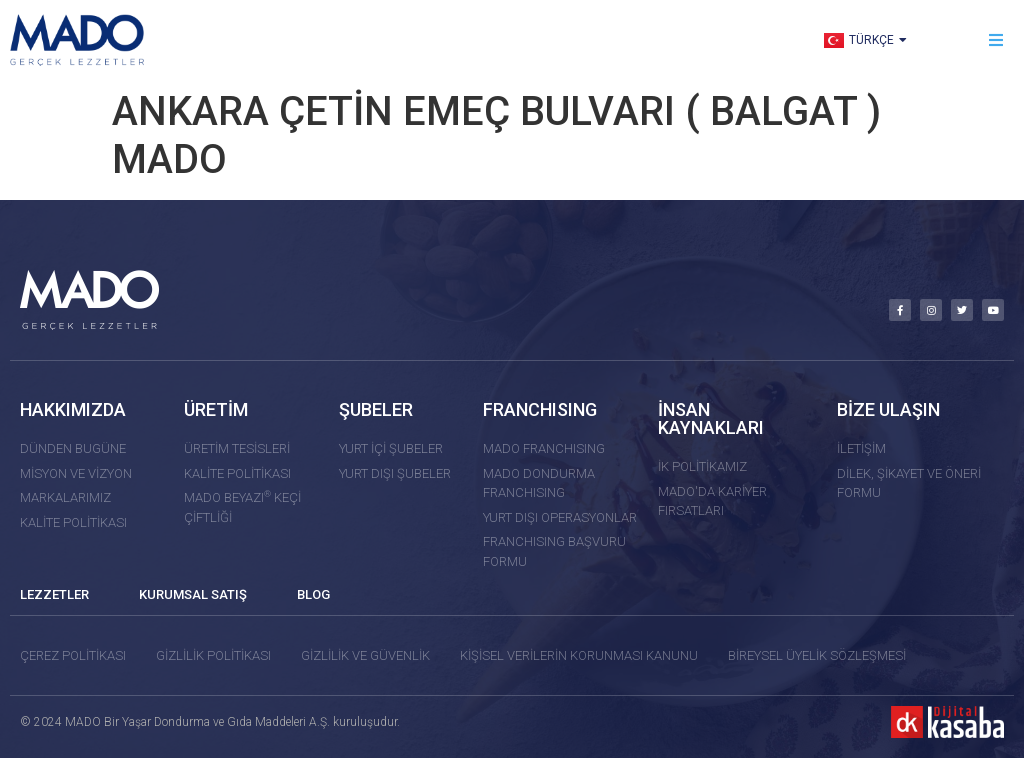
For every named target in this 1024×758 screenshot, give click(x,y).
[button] (996, 40)
